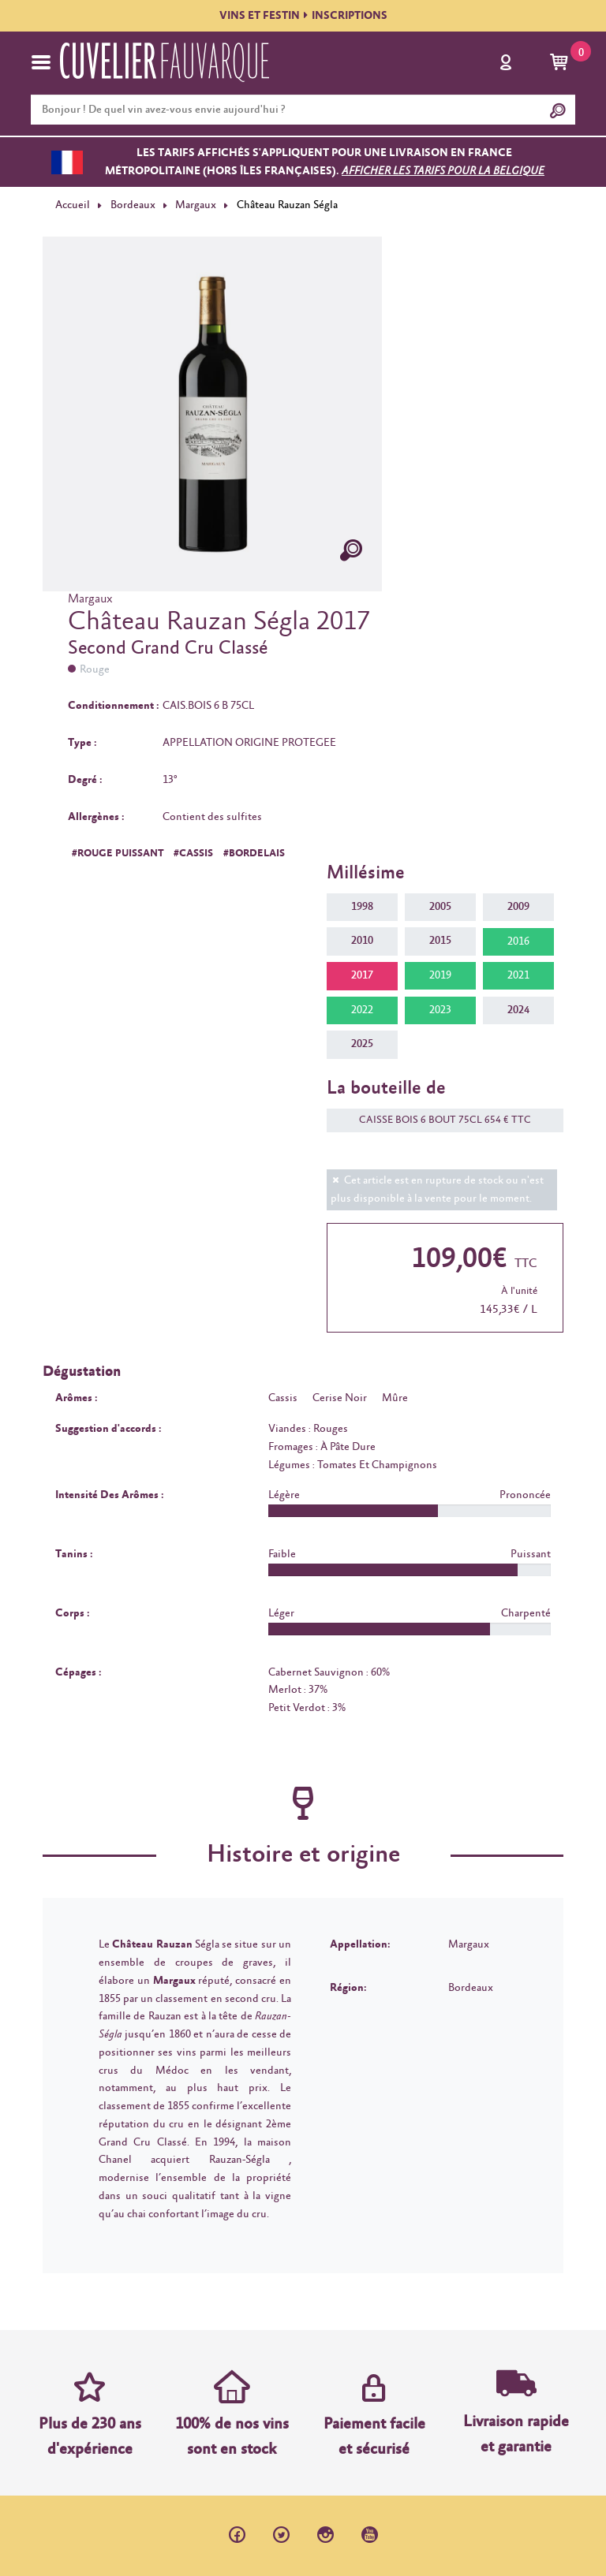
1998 (362, 906)
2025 (362, 1044)
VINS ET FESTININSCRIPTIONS (303, 15)
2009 (518, 906)
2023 (440, 1010)
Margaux (195, 205)
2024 (518, 1010)
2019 (440, 975)
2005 (440, 906)
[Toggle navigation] (41, 62)
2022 (362, 1010)
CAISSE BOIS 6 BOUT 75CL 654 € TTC (437, 1120)
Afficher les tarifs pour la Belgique (443, 171)
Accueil (72, 205)
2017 (362, 975)
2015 (440, 940)
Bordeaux (132, 205)
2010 (362, 940)
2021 (518, 975)
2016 (518, 941)
